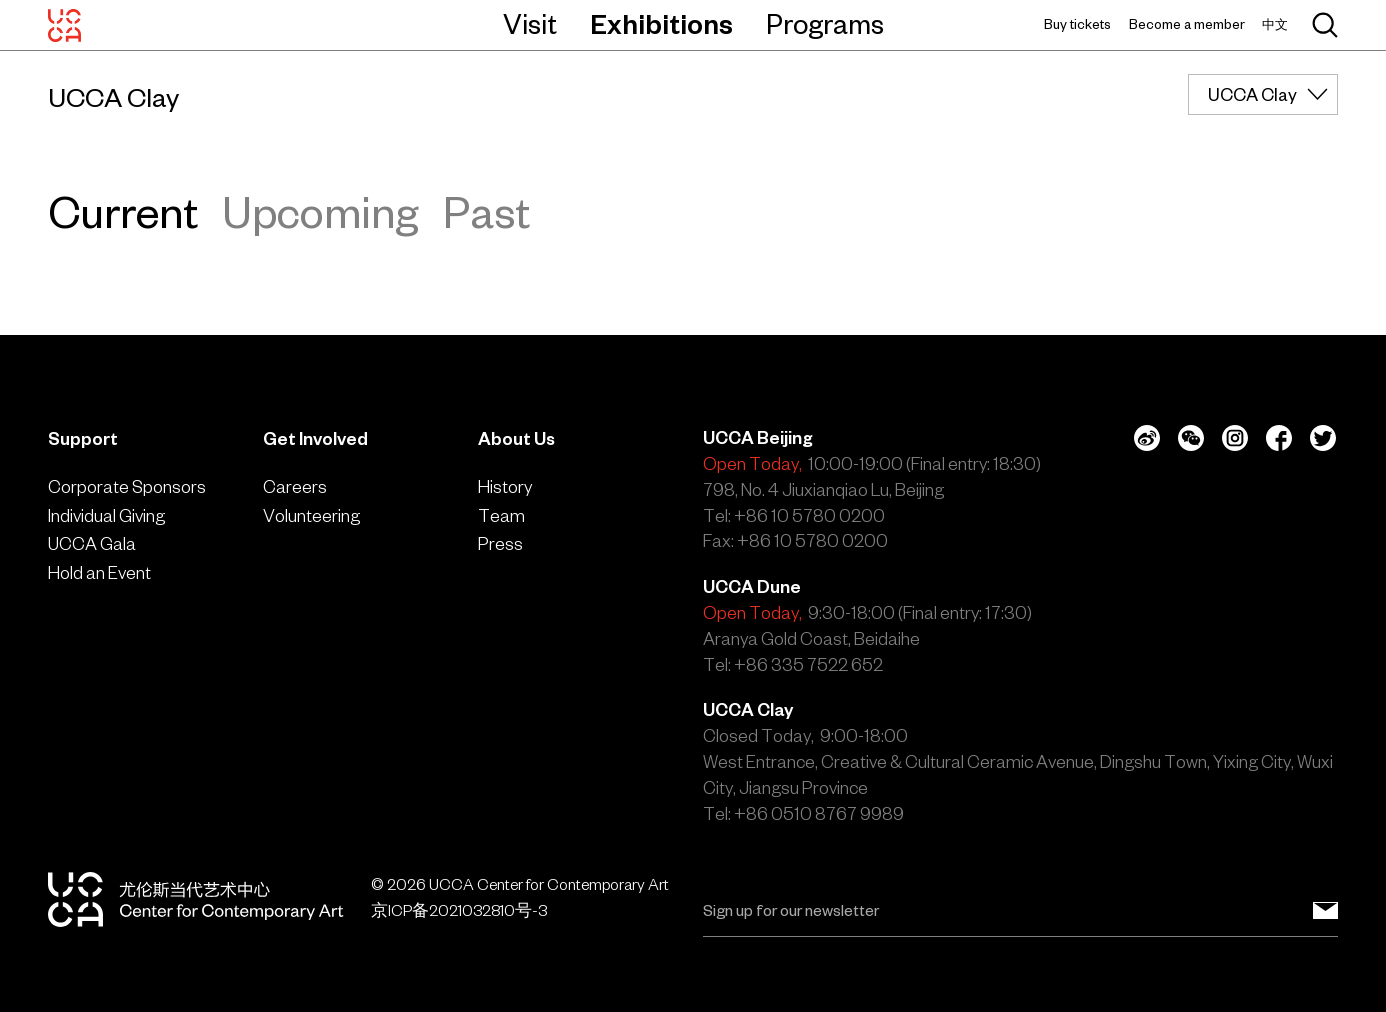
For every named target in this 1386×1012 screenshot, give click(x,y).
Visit (530, 24)
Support (83, 438)
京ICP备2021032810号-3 (459, 910)
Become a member (1187, 24)
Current (123, 212)
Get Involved (315, 438)
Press (500, 543)
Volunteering (311, 515)
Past (486, 212)
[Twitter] (1323, 438)
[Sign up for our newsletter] (1325, 911)
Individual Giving (106, 515)
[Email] (1020, 911)
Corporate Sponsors (127, 486)
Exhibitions (661, 24)
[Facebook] (1279, 438)
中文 (1275, 24)
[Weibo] (1147, 438)
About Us (516, 438)
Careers (295, 486)
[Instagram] (1235, 438)
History (505, 486)
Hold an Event (99, 572)
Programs (825, 24)
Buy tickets (1077, 24)
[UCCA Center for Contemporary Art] (64, 25)
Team (501, 515)
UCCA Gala (92, 543)
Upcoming (320, 212)
